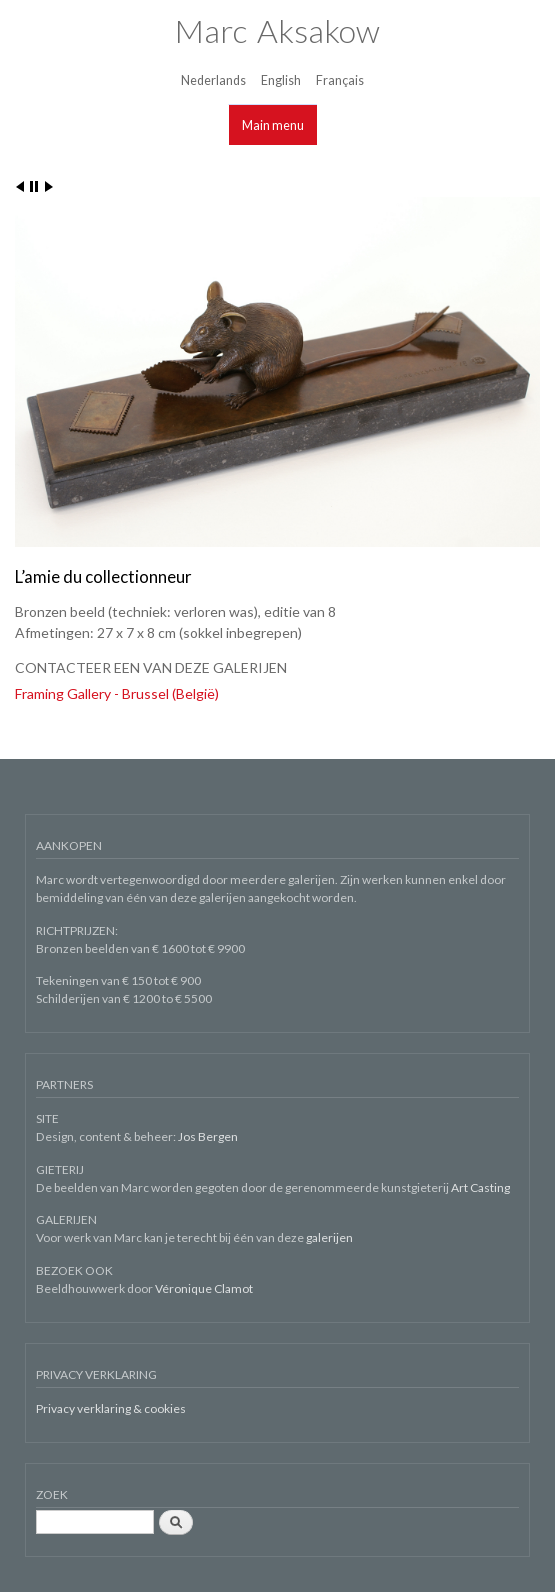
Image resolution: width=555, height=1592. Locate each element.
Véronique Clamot (204, 1288)
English (281, 80)
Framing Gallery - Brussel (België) (117, 693)
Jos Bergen (208, 1136)
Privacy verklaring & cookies (111, 1408)
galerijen (329, 1237)
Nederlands (213, 80)
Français (340, 80)
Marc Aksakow (277, 30)
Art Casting (480, 1187)
